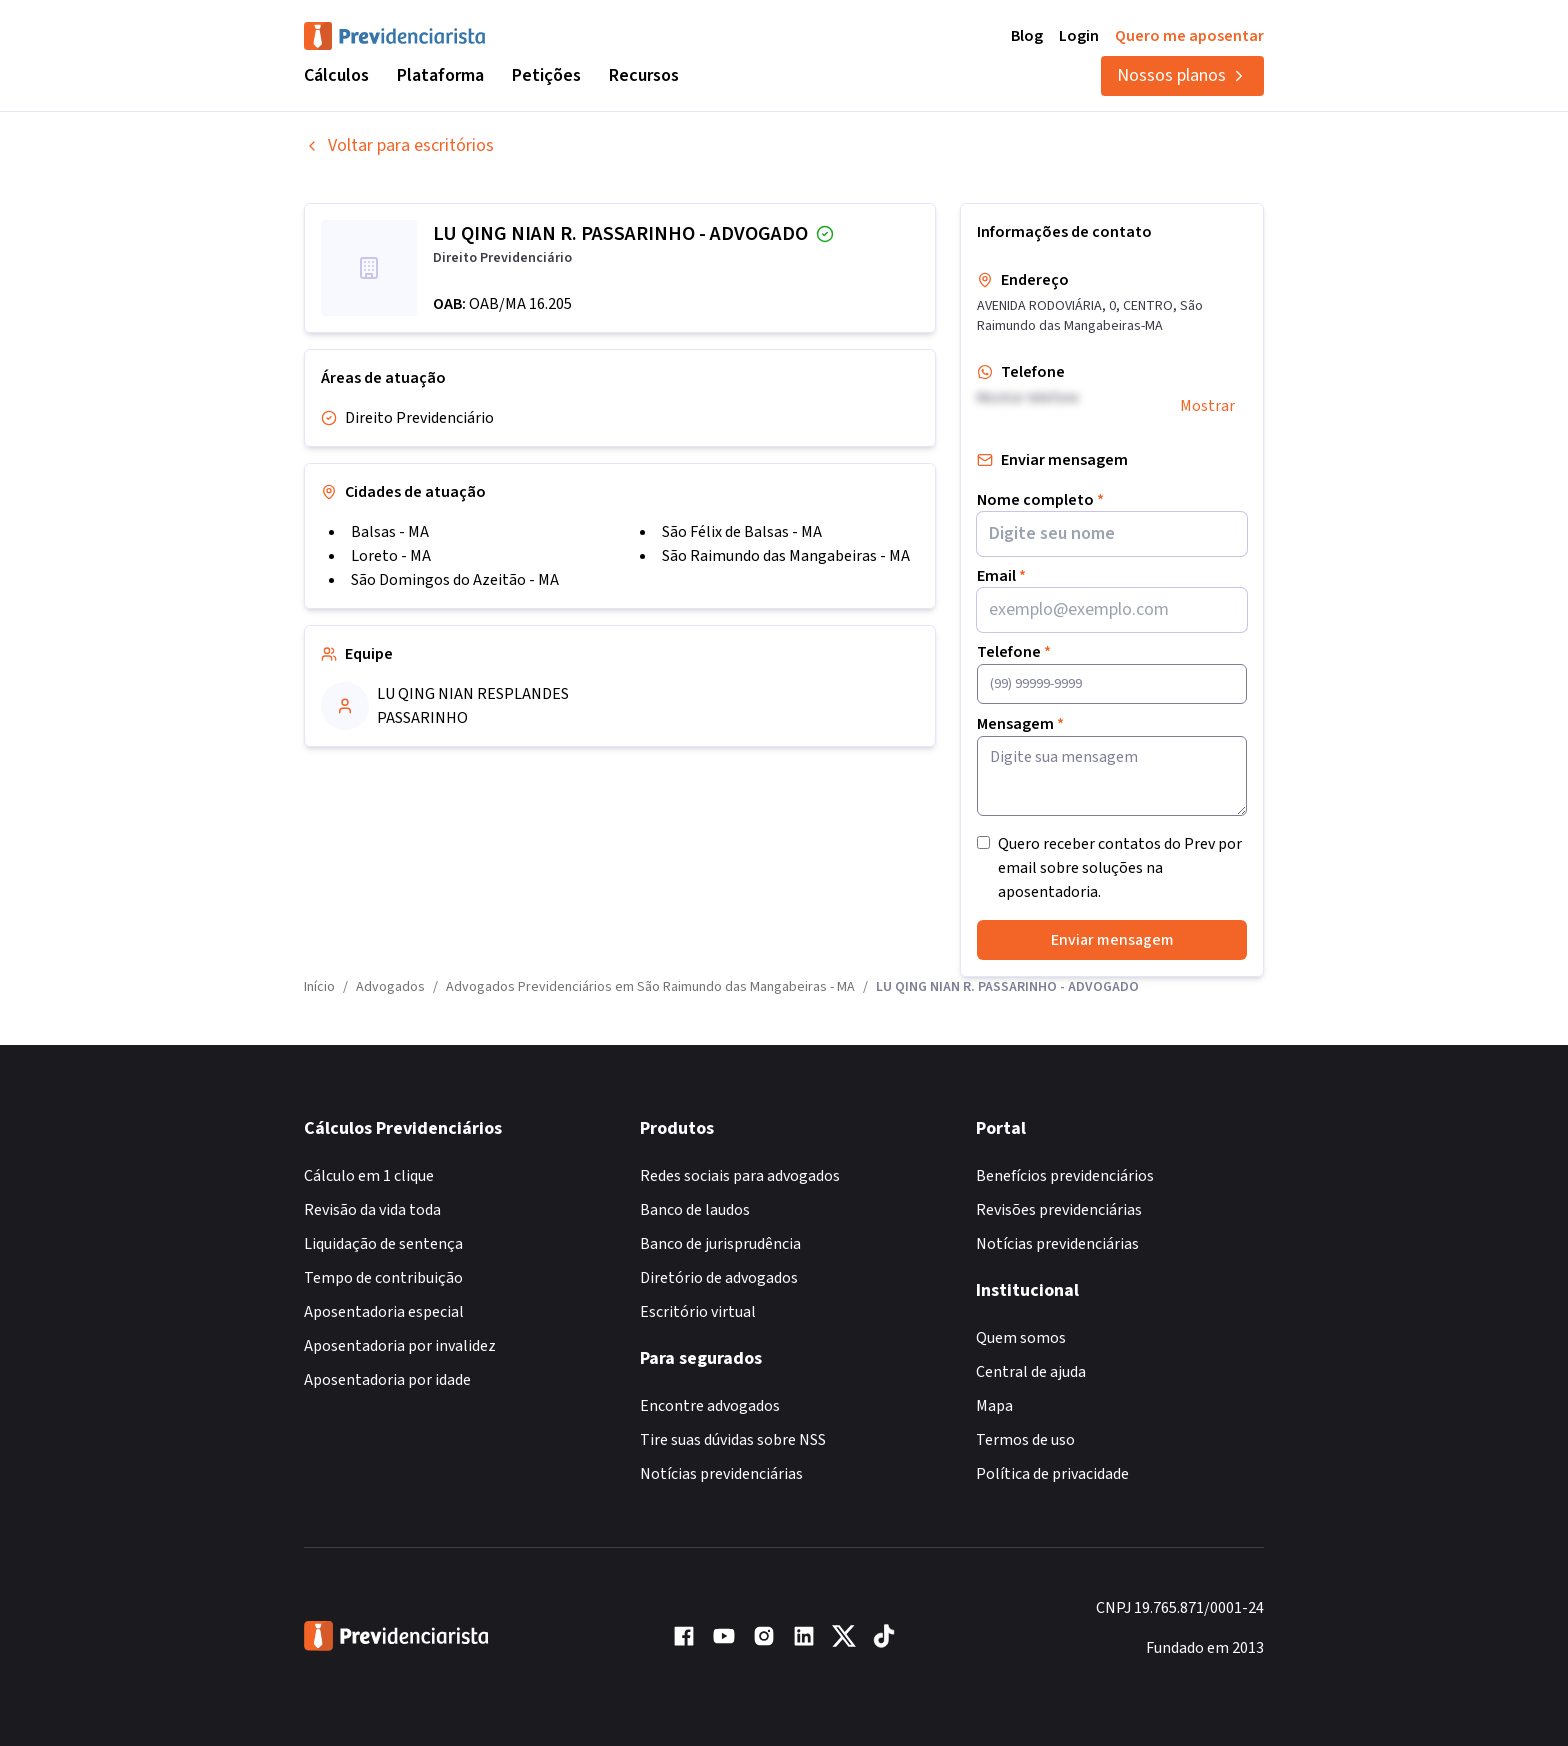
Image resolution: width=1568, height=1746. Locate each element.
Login (1079, 36)
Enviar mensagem (1112, 940)
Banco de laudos (695, 1210)
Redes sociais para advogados (740, 1176)
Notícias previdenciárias (721, 1474)
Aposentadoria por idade (387, 1380)
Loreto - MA (391, 556)
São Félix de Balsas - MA (742, 532)
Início (319, 987)
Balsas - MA (390, 532)
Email (1001, 576)
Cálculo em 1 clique (369, 1176)
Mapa (994, 1406)
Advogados (390, 987)
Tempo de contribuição (383, 1278)
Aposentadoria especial (384, 1312)
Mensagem (1020, 724)
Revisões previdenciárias (1059, 1210)
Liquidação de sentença (383, 1244)
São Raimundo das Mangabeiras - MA (786, 556)
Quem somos (1021, 1338)
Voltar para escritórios (399, 145)
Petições (546, 75)
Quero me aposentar (1189, 36)
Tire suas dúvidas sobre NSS (733, 1440)
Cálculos (336, 75)
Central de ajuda (1031, 1372)
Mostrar (1207, 406)
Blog (1027, 36)
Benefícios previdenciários (1065, 1176)
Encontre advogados (710, 1406)
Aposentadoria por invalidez (400, 1346)
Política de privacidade (1052, 1474)
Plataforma (440, 75)
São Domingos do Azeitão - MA (455, 580)
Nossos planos (1182, 75)
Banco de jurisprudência (720, 1244)
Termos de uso (1025, 1440)
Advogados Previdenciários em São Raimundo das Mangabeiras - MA (650, 987)
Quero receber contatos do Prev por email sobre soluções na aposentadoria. (1120, 868)
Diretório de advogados (719, 1278)
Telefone (1014, 652)
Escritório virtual (698, 1312)
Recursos (644, 75)
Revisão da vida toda (372, 1210)
